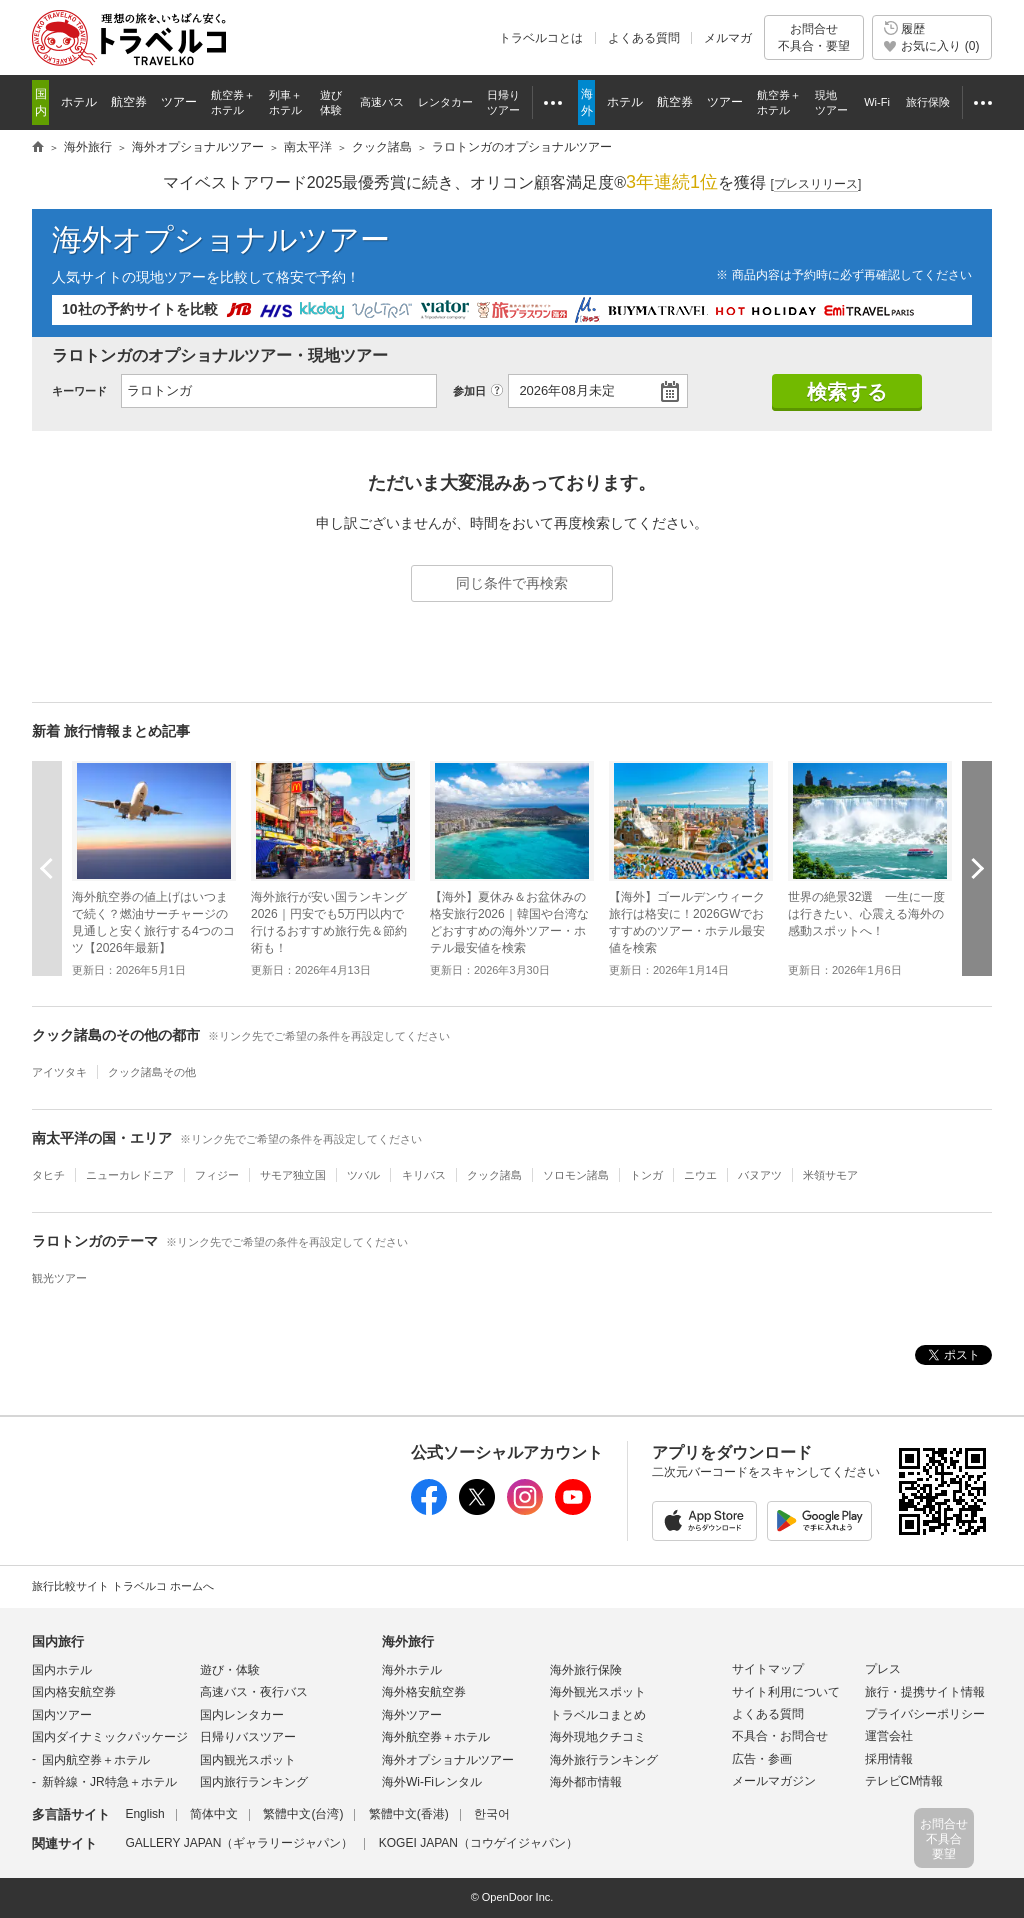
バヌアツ (760, 1175)
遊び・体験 (230, 1670)
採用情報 (889, 1759)
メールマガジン (774, 1781)
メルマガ (728, 38)
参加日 (469, 391)
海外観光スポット (598, 1692)
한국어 (492, 1814)
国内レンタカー (242, 1715)
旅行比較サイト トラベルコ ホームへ (123, 1586)
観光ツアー (59, 1278)
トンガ (646, 1175)
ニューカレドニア (130, 1175)
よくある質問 (644, 38)
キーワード (79, 391)
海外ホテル (412, 1670)
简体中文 (214, 1814)
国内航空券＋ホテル (96, 1760)
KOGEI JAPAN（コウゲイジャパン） (478, 1843)
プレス (883, 1669)
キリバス (424, 1175)
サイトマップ (768, 1669)
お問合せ (814, 37)
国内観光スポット (248, 1760)
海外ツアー (412, 1715)
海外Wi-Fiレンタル (432, 1782)
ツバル (363, 1175)
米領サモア (830, 1175)
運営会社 (889, 1736)
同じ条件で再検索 (512, 583)
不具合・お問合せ (780, 1736)
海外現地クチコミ (598, 1737)
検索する (847, 392)
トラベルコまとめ (598, 1715)
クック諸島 (494, 1175)
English (144, 1814)
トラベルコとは (541, 38)
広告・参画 (762, 1759)
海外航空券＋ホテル (436, 1737)
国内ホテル (62, 1670)
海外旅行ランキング (604, 1760)
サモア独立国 (293, 1175)
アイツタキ (59, 1072)
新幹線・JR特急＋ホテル (109, 1782)
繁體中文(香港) (409, 1814)
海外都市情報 (586, 1782)
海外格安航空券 (424, 1692)
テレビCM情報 (904, 1781)
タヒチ (48, 1175)
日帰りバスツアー (248, 1737)
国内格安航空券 (74, 1692)
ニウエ (700, 1175)
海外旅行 (408, 1641)
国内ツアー (62, 1715)
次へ (977, 868)
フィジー (217, 1175)
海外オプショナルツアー (221, 239)
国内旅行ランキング (254, 1782)
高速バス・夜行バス (254, 1692)
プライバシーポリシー (925, 1714)
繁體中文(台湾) (303, 1814)
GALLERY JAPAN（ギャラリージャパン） (239, 1843)
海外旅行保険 (586, 1670)
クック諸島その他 (152, 1072)
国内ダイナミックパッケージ (110, 1737)
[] (816, 184)
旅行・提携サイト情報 (925, 1692)
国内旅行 (58, 1641)
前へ (47, 868)
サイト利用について (786, 1692)
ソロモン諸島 (576, 1175)
